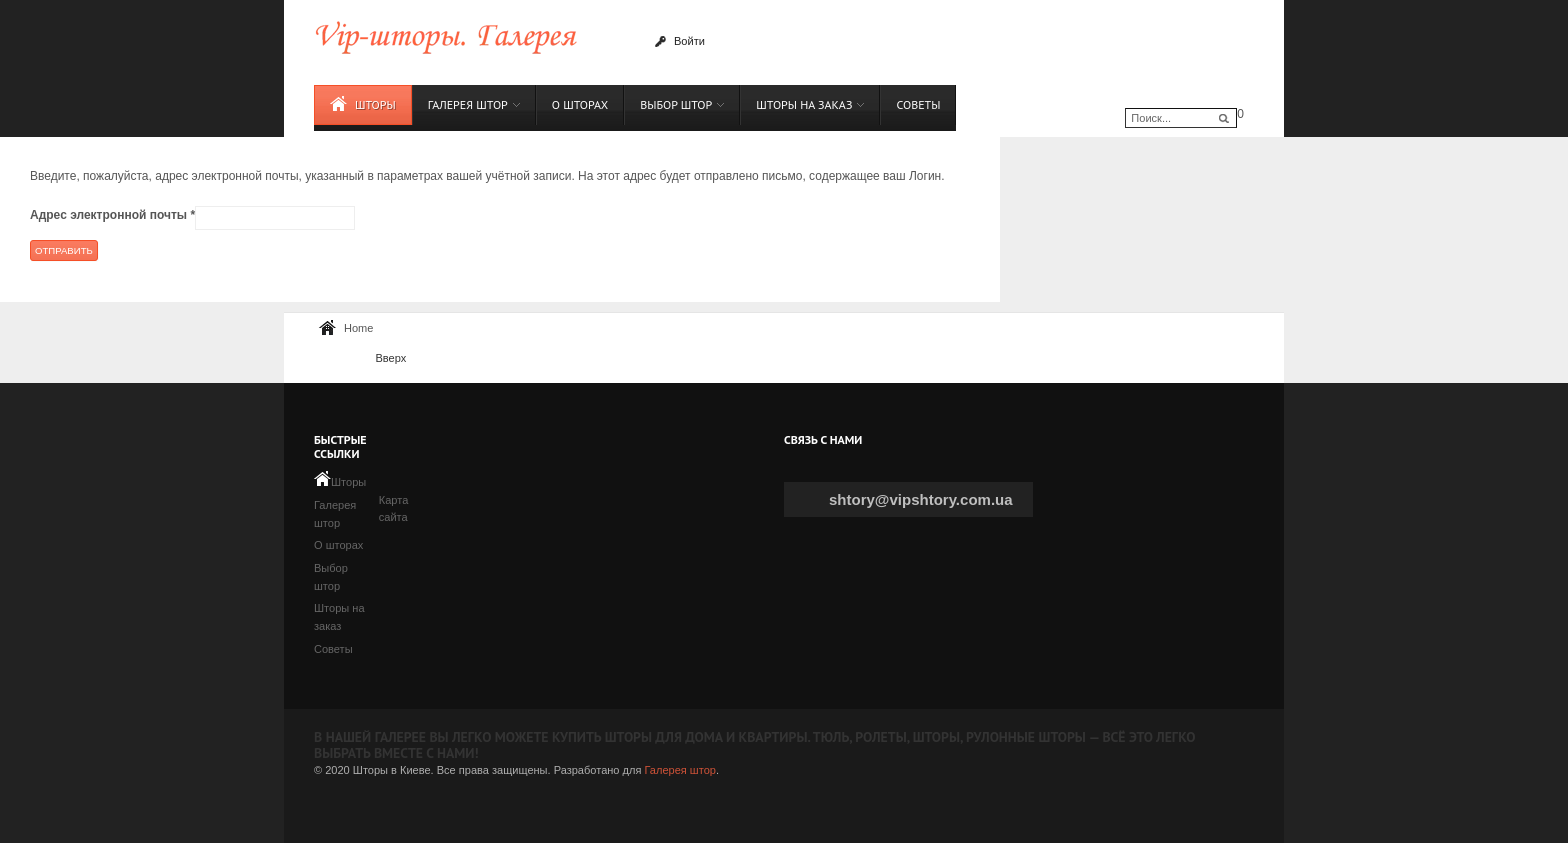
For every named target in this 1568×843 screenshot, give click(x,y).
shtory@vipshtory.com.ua (921, 499)
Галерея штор (679, 770)
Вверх (390, 358)
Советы (333, 649)
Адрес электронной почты (112, 215)
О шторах (338, 545)
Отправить (64, 250)
